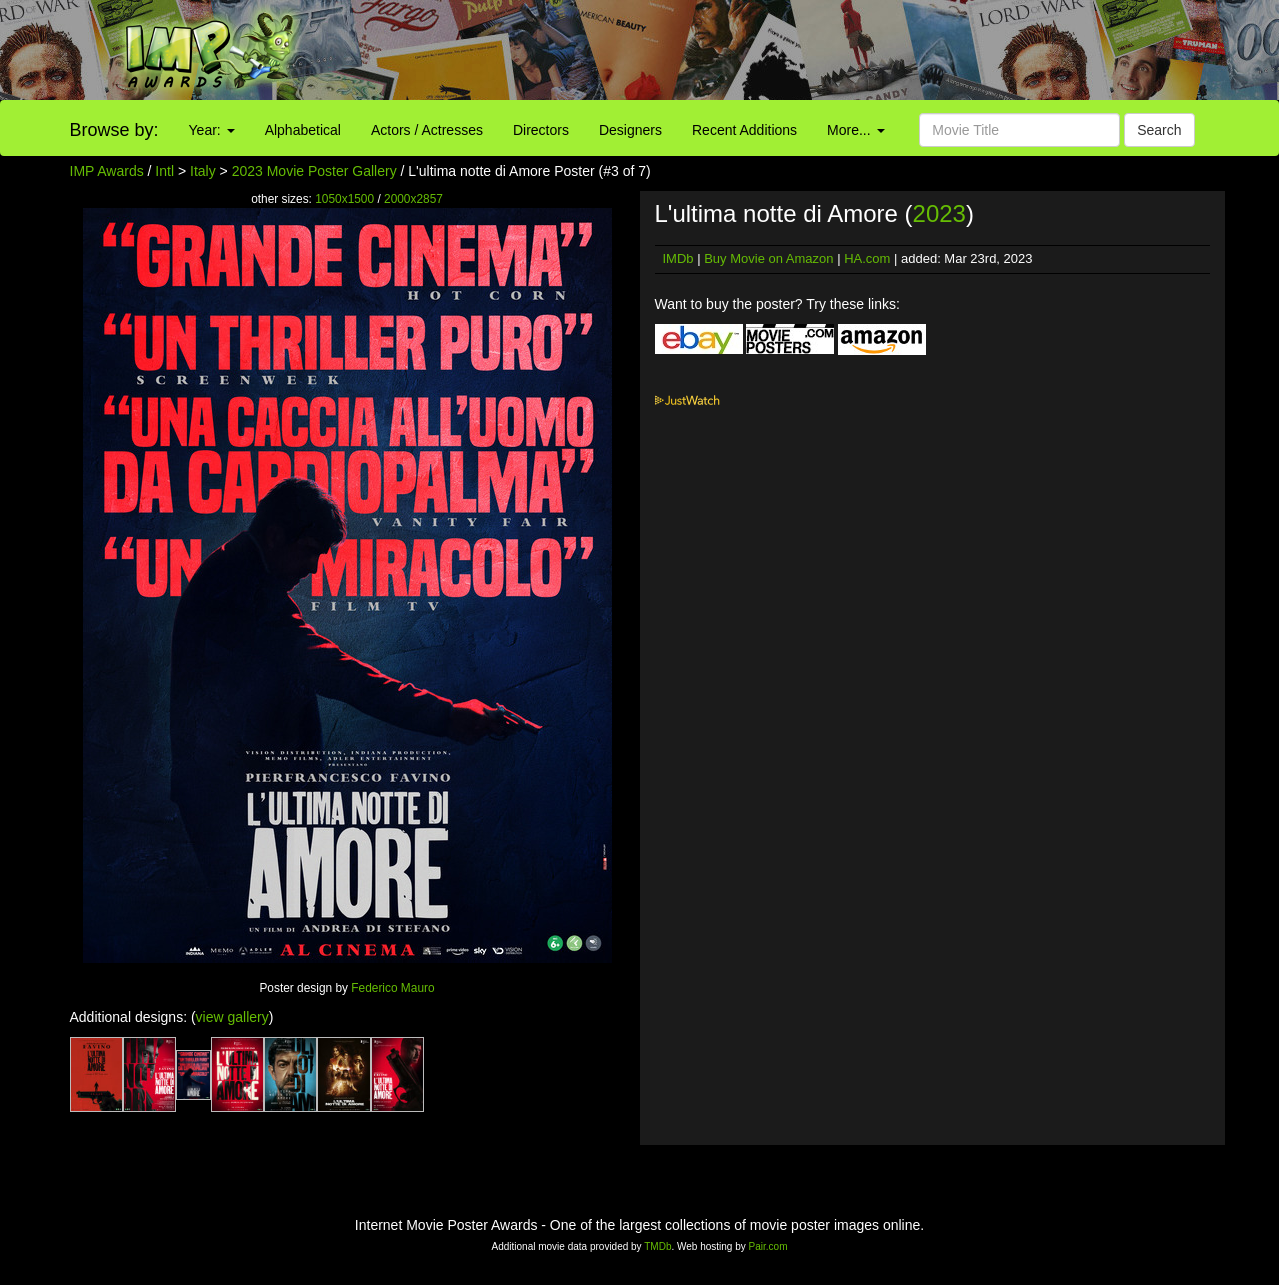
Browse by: (114, 130)
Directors (541, 130)
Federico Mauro (392, 988)
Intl (164, 171)
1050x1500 (344, 199)
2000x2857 (413, 199)
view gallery (232, 1017)
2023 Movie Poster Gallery (314, 171)
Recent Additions (744, 130)
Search (1159, 130)
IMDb (678, 258)
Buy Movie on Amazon (768, 258)
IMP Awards (107, 171)
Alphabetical (303, 130)
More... (855, 130)
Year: (212, 130)
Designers (630, 130)
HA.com (867, 258)
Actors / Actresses (427, 130)
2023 (939, 213)
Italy (203, 171)
